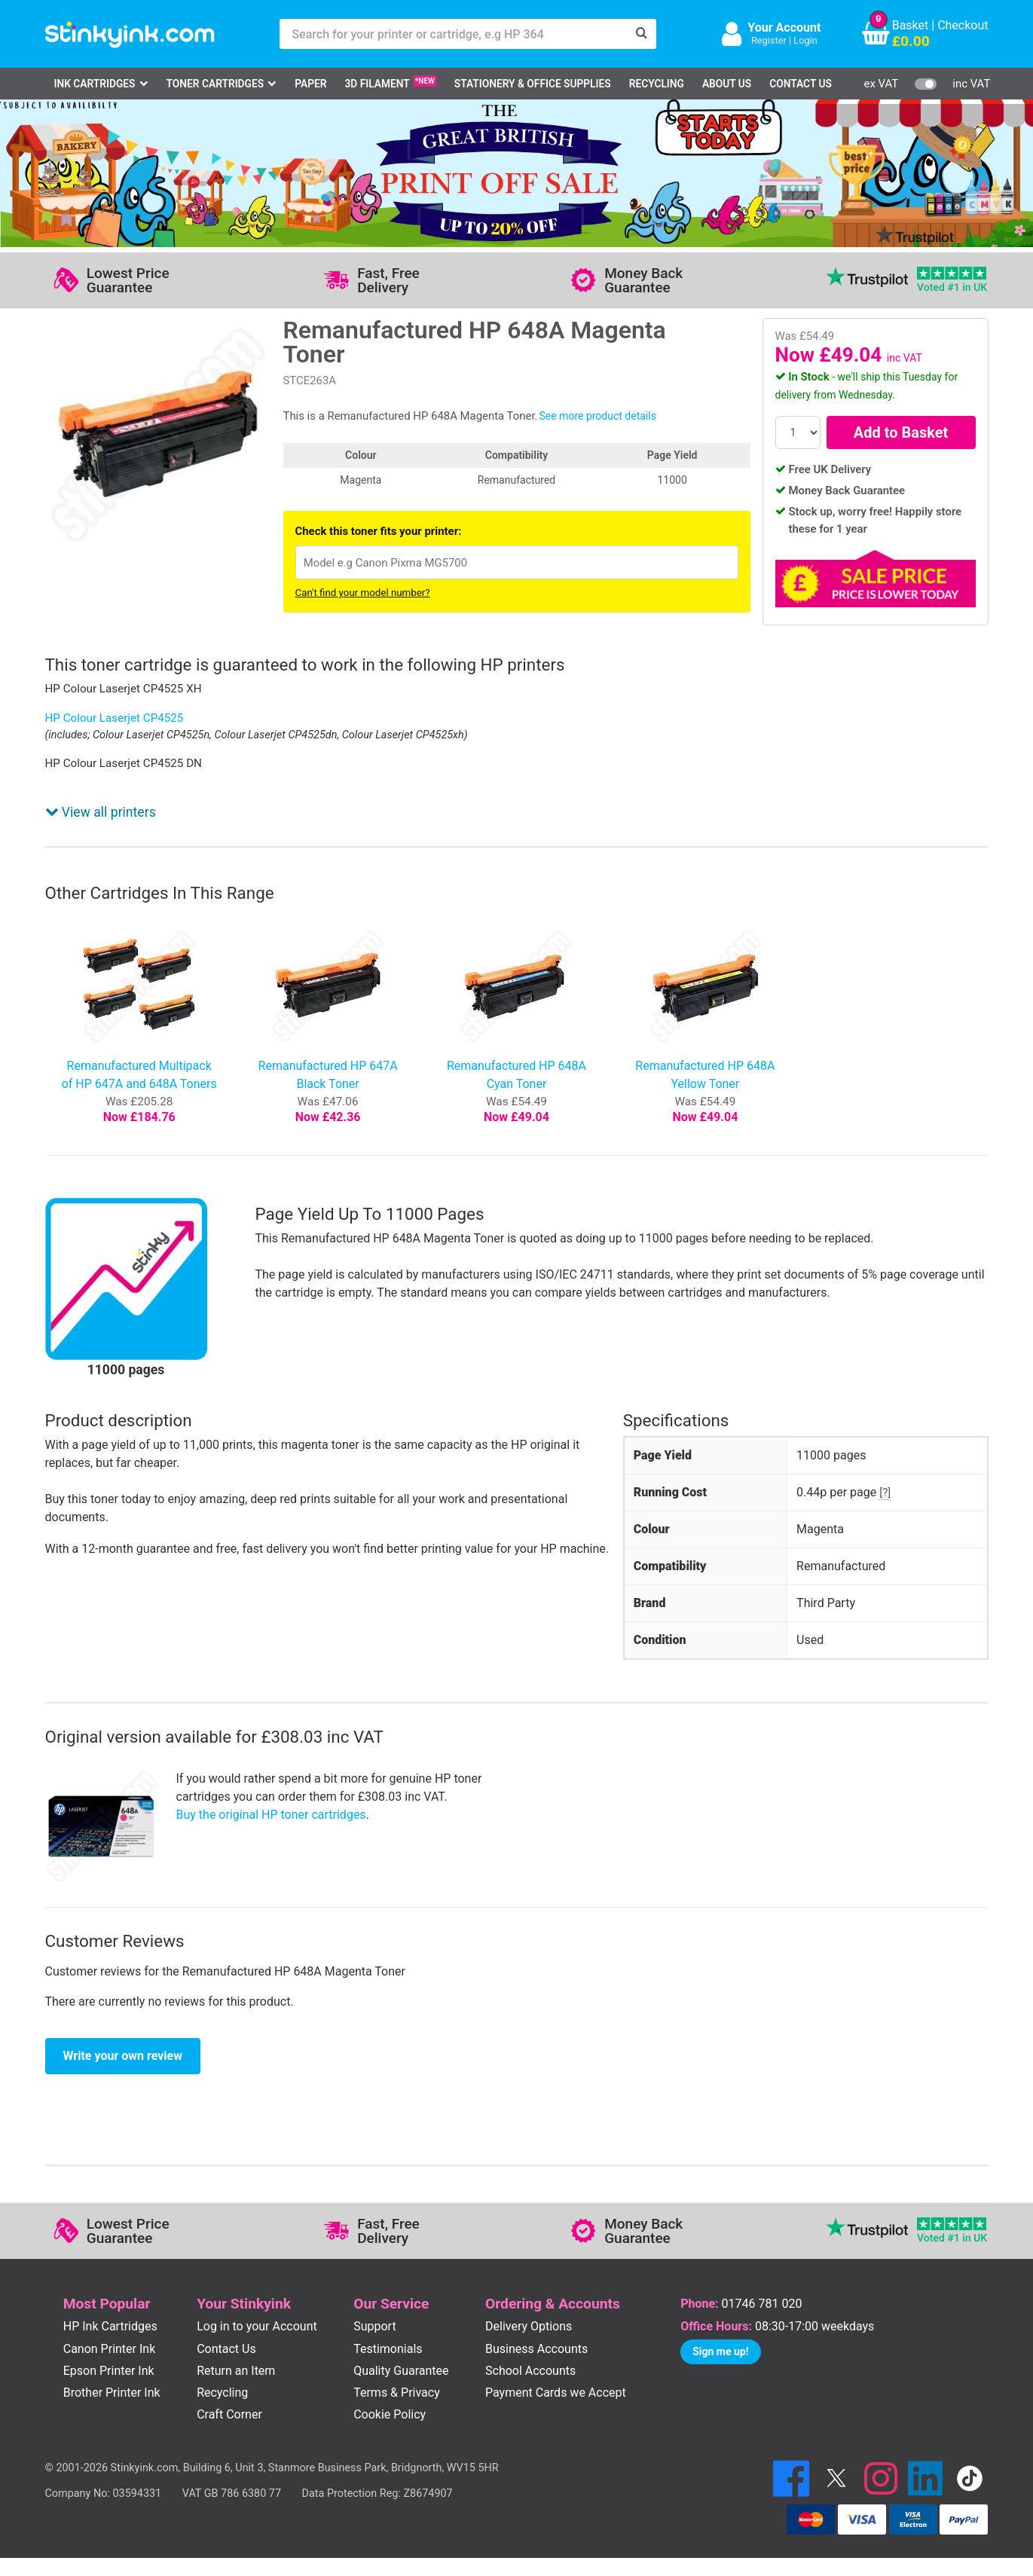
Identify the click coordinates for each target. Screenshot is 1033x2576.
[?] (885, 1492)
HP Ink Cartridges (110, 2326)
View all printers (100, 812)
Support (374, 2326)
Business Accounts (536, 2349)
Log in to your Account (257, 2326)
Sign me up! (720, 2351)
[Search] (641, 34)
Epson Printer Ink (108, 2371)
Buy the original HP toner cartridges (271, 1814)
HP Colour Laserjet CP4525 (114, 718)
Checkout (962, 25)
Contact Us (800, 84)
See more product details (597, 416)
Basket (910, 25)
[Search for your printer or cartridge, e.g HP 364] (453, 34)
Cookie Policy (389, 2414)
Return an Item (236, 2371)
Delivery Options (528, 2326)
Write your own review (122, 2056)
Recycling (656, 84)
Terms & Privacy (396, 2392)
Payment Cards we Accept (555, 2392)
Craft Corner (229, 2414)
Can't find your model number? (362, 592)
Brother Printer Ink (111, 2392)
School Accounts (530, 2371)
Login (805, 40)
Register (769, 40)
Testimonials (387, 2349)
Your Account (784, 27)
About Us (726, 84)
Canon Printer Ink (109, 2349)
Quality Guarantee (400, 2371)
